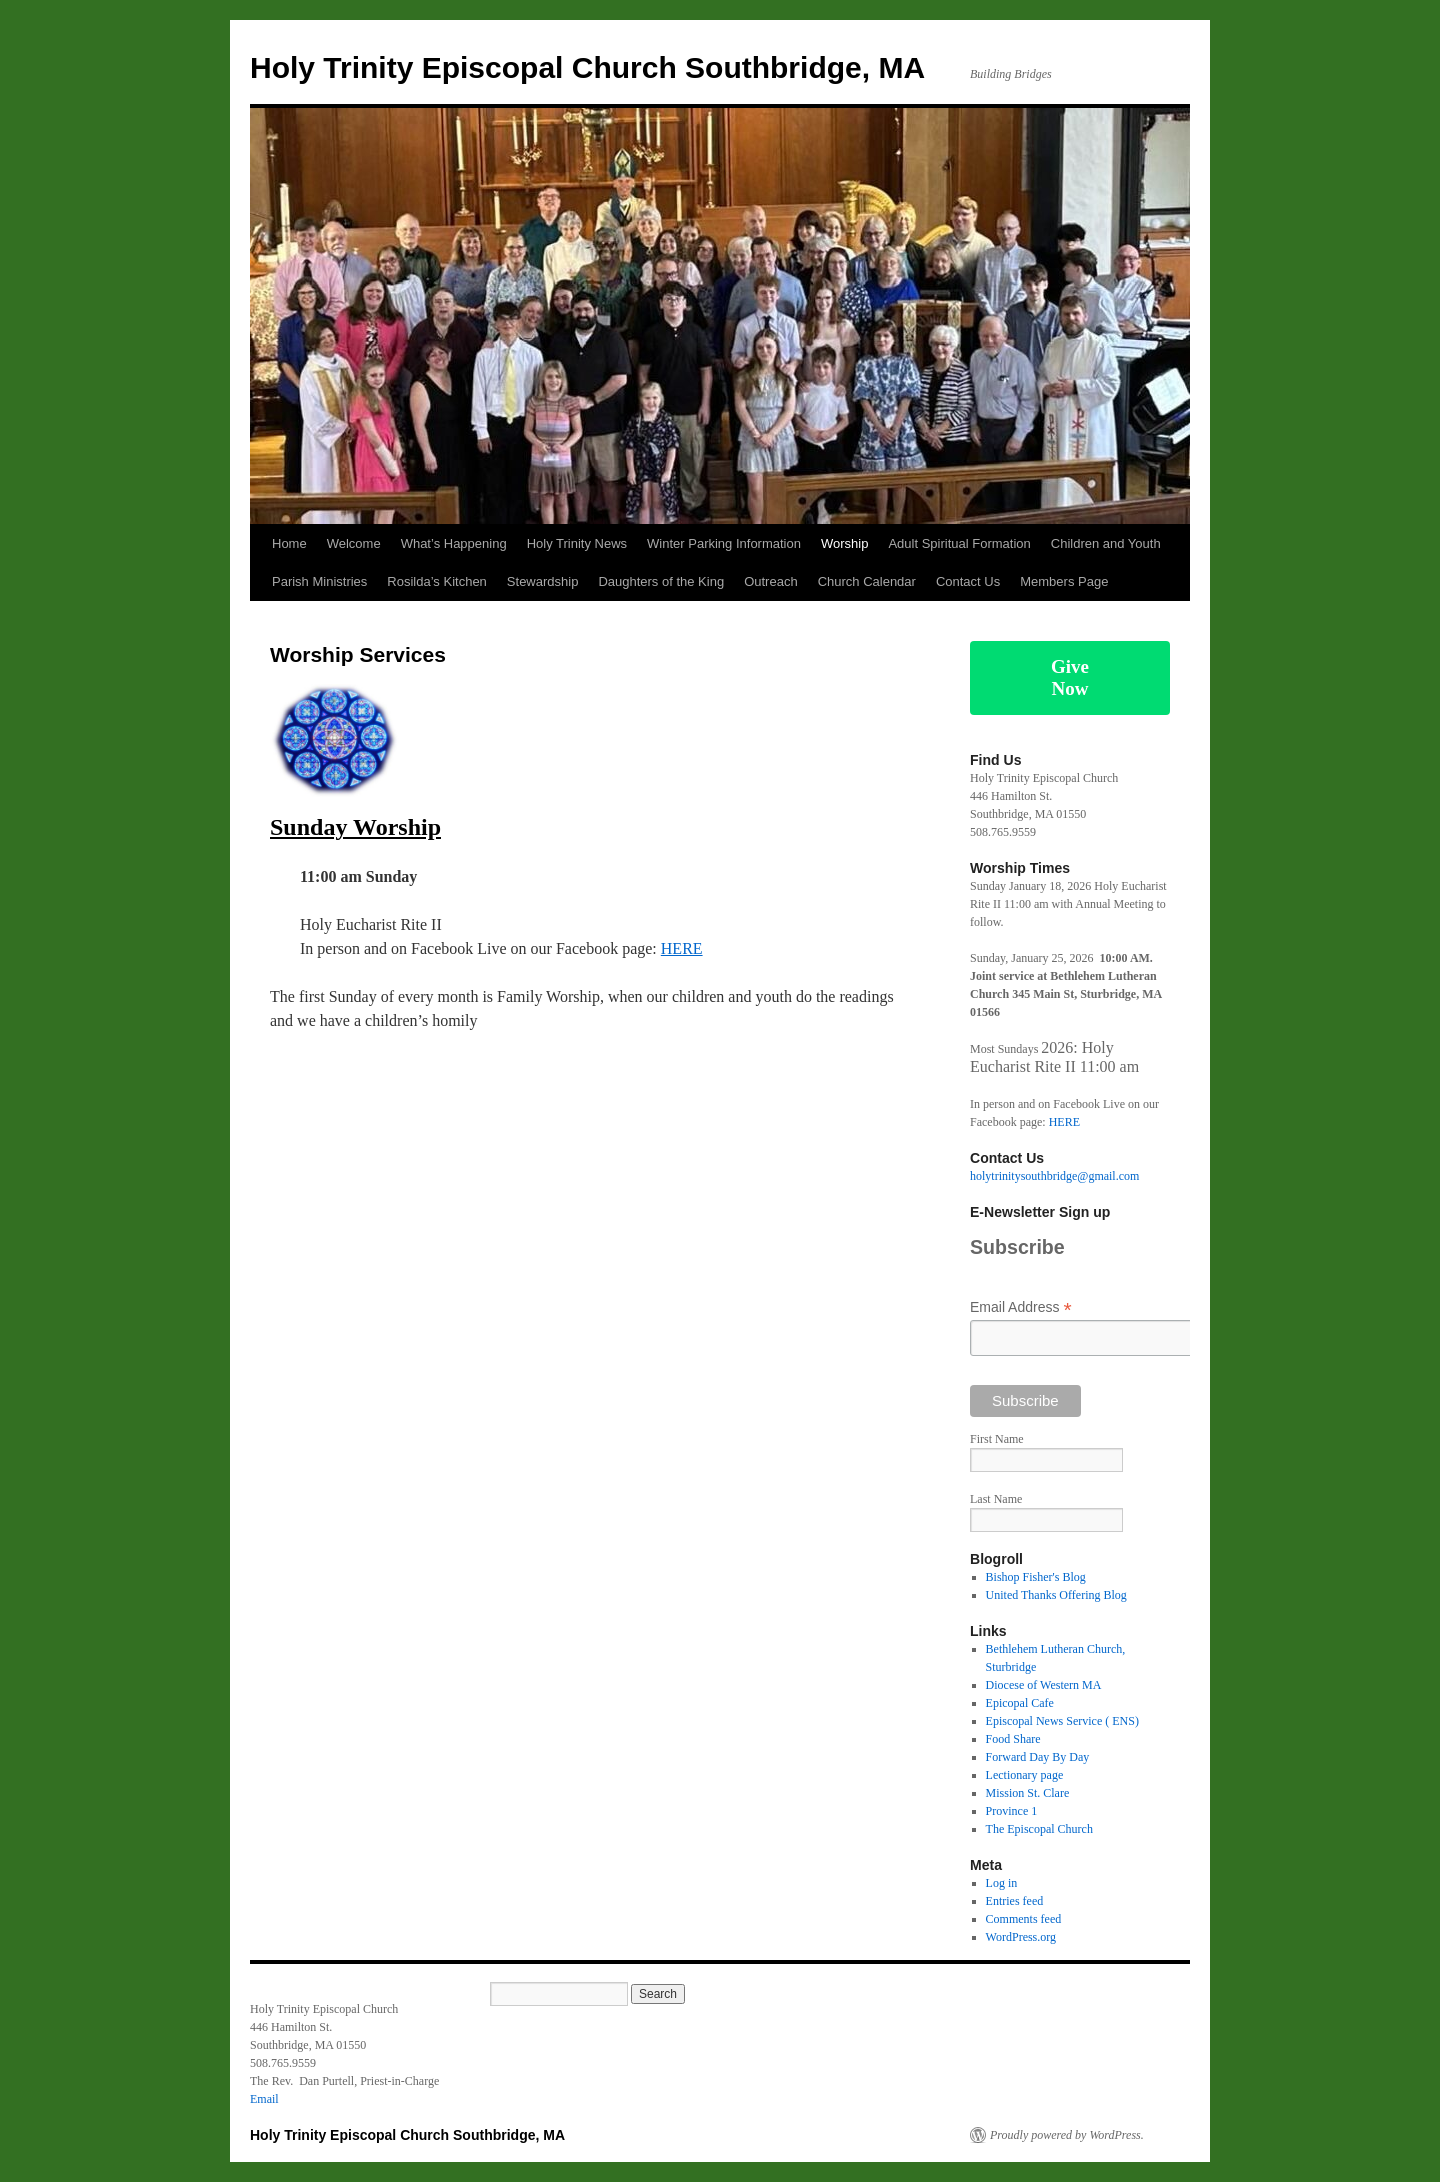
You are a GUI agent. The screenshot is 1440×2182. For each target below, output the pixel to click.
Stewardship (543, 581)
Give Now (1070, 677)
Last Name (996, 1499)
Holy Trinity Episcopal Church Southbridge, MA (587, 67)
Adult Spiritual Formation (959, 543)
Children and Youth (1106, 543)
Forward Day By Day (1038, 1757)
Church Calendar (867, 581)
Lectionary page (1025, 1775)
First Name (997, 1439)
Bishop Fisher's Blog (1036, 1577)
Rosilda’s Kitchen (436, 581)
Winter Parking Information (724, 543)
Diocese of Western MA (1044, 1685)
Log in (1002, 1883)
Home (289, 543)
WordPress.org (1021, 1937)
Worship (844, 543)
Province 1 (1012, 1811)
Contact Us (968, 581)
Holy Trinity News (577, 543)
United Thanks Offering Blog (1056, 1595)
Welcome (354, 543)
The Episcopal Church (1039, 1829)
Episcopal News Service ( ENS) (1062, 1721)
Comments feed (1024, 1919)
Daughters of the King (661, 581)
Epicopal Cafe (1020, 1703)
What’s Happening (454, 543)
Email (264, 2099)
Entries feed (1015, 1901)
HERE (682, 948)
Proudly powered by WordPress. (1067, 2135)
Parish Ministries (319, 581)
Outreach (770, 581)
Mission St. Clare (1028, 1793)
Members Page (1064, 581)
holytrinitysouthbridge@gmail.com (1054, 1176)
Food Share (1013, 1739)
